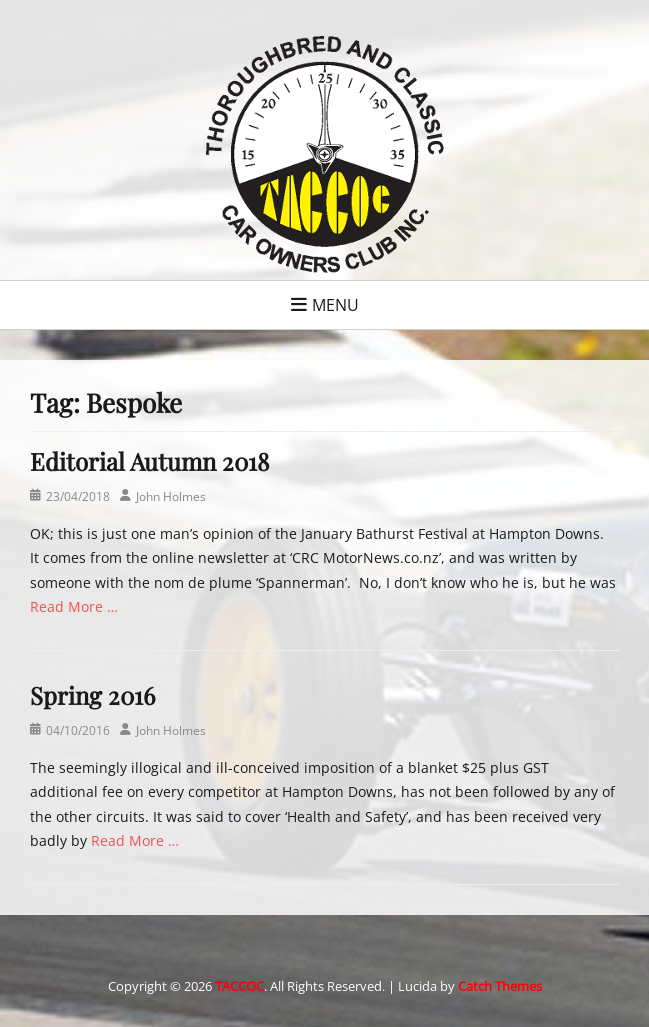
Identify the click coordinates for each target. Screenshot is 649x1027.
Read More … (74, 606)
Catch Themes (500, 986)
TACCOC (239, 986)
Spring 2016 (92, 695)
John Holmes (171, 496)
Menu (335, 305)
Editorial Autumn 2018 (149, 461)
